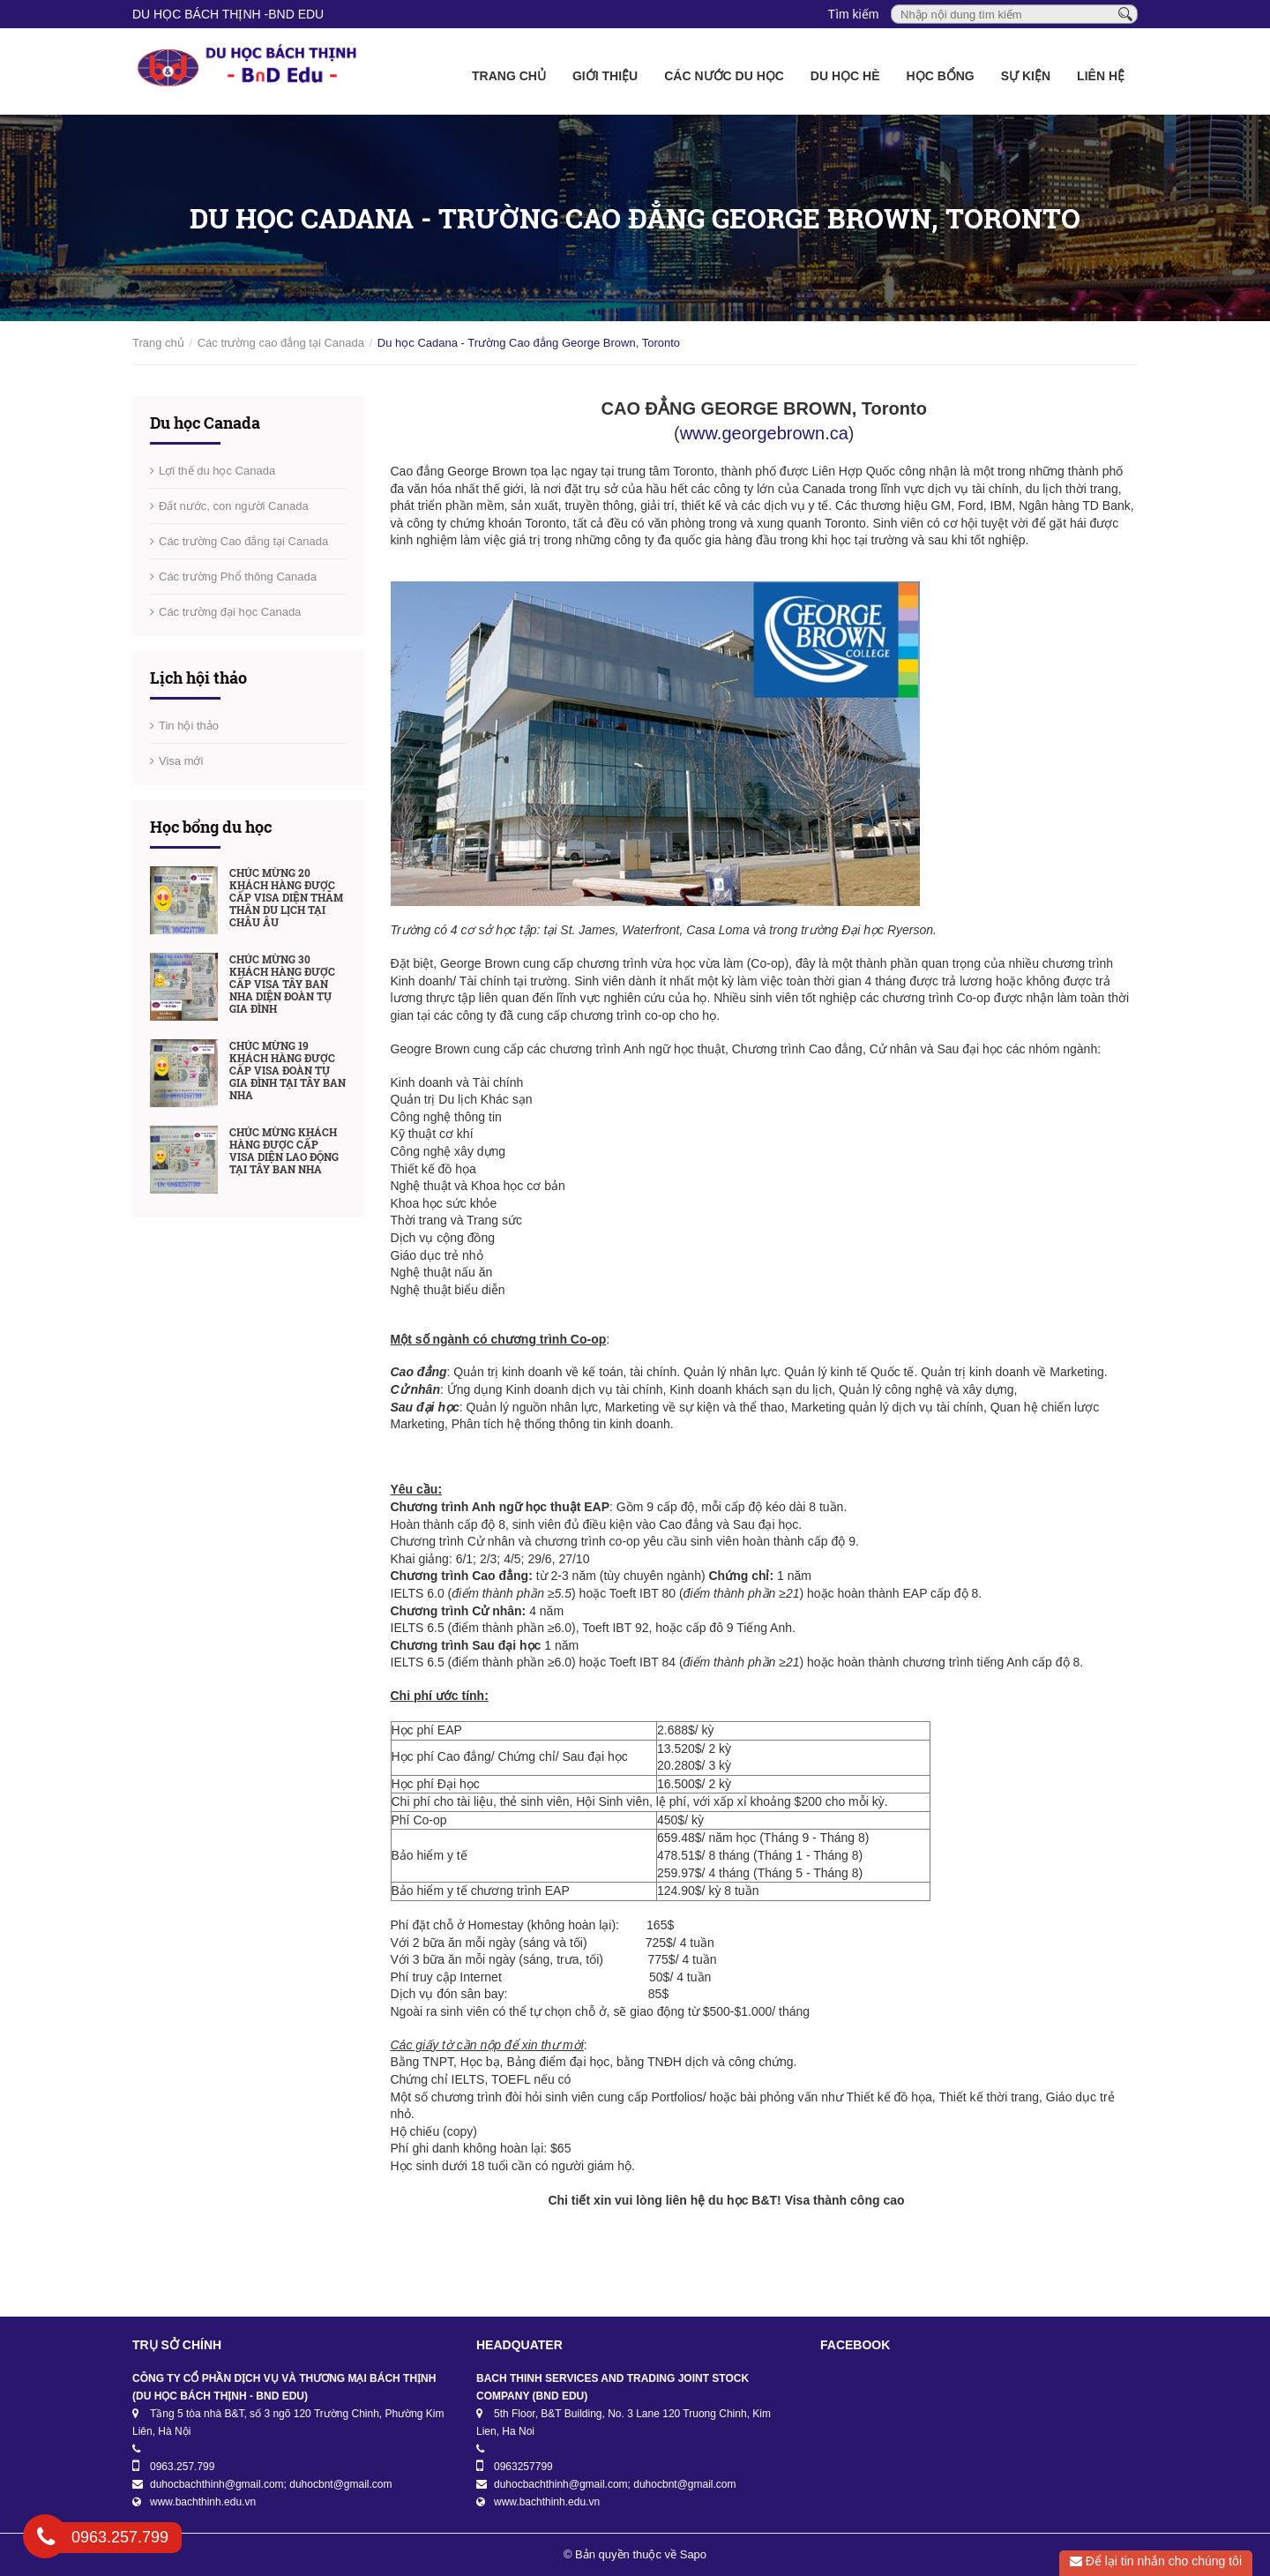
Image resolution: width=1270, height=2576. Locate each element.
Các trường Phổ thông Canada (238, 576)
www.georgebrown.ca (764, 433)
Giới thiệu (605, 76)
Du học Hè (845, 76)
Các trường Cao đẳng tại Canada (243, 541)
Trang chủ (509, 76)
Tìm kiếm (853, 14)
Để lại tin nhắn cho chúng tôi (1156, 2561)
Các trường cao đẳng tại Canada (281, 342)
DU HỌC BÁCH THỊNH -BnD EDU (228, 14)
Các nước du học (724, 76)
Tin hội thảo (189, 725)
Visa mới (181, 761)
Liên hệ (1100, 76)
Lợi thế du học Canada (217, 470)
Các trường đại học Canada (230, 611)
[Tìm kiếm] (1125, 13)
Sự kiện (1025, 76)
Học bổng (941, 76)
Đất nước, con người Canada (234, 506)
